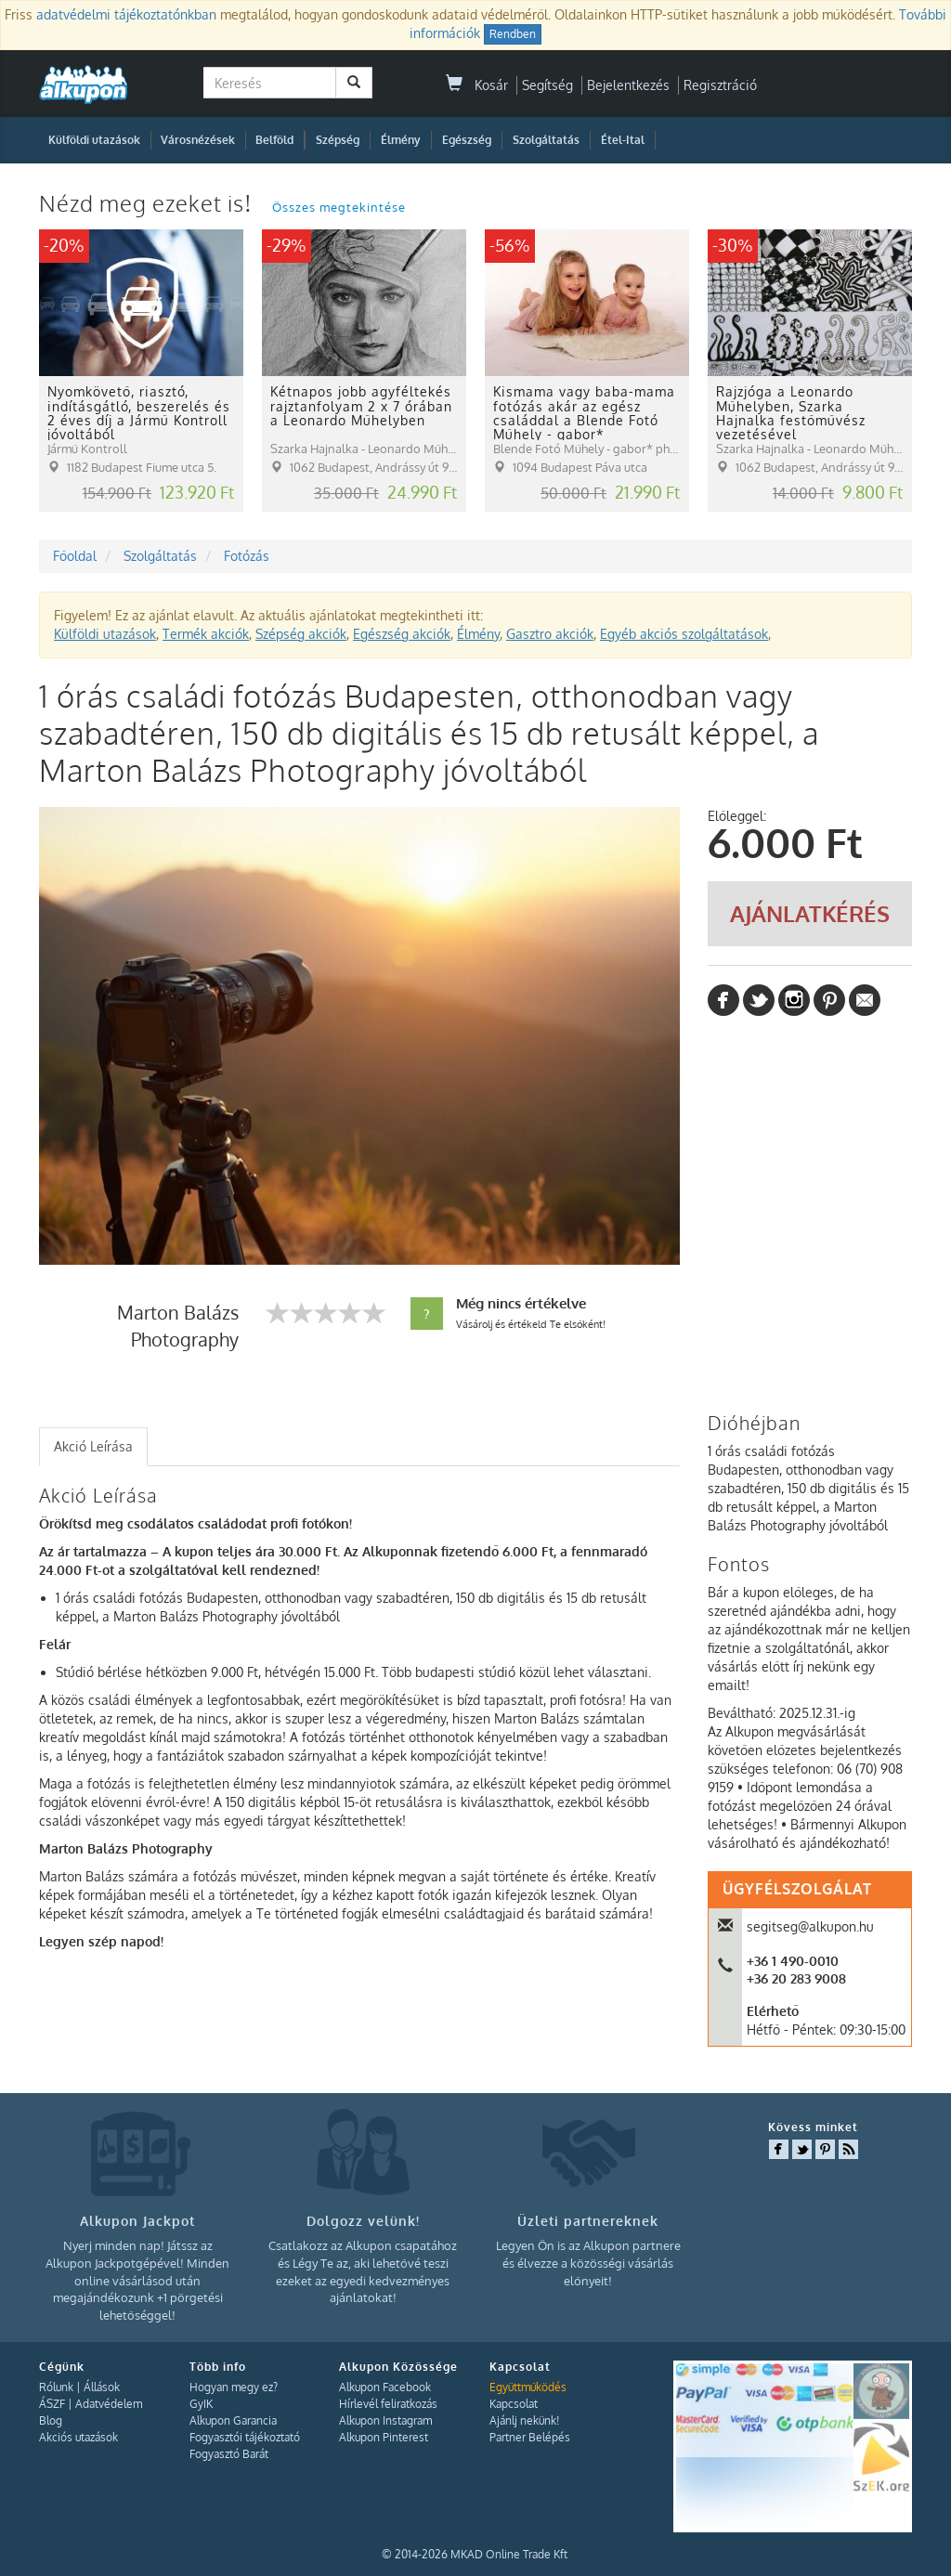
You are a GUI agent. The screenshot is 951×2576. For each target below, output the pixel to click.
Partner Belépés (529, 2437)
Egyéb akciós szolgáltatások (684, 634)
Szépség (337, 140)
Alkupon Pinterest (383, 2437)
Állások (102, 2387)
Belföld (274, 140)
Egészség (466, 140)
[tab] (93, 1446)
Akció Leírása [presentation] (93, 1446)
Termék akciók (206, 634)
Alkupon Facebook (385, 2387)
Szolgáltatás (546, 140)
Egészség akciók (401, 634)
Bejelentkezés (628, 85)
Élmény (401, 140)
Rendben (512, 34)
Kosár (477, 85)
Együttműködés (528, 2387)
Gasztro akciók (549, 634)
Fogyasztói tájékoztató (244, 2437)
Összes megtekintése (339, 207)
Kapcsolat (513, 2404)
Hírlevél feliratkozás (388, 2404)
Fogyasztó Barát (228, 2454)
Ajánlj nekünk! (524, 2420)
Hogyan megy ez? (233, 2387)
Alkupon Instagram (385, 2420)
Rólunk (56, 2387)
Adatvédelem (108, 2404)
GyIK (201, 2404)
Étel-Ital (623, 140)
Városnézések (198, 140)
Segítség (547, 85)
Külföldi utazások (94, 140)
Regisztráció (720, 85)
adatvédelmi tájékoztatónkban (126, 14)
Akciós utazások (78, 2437)
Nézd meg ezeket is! (148, 203)
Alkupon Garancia (233, 2420)
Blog (50, 2420)
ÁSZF (52, 2404)
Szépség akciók (300, 634)
